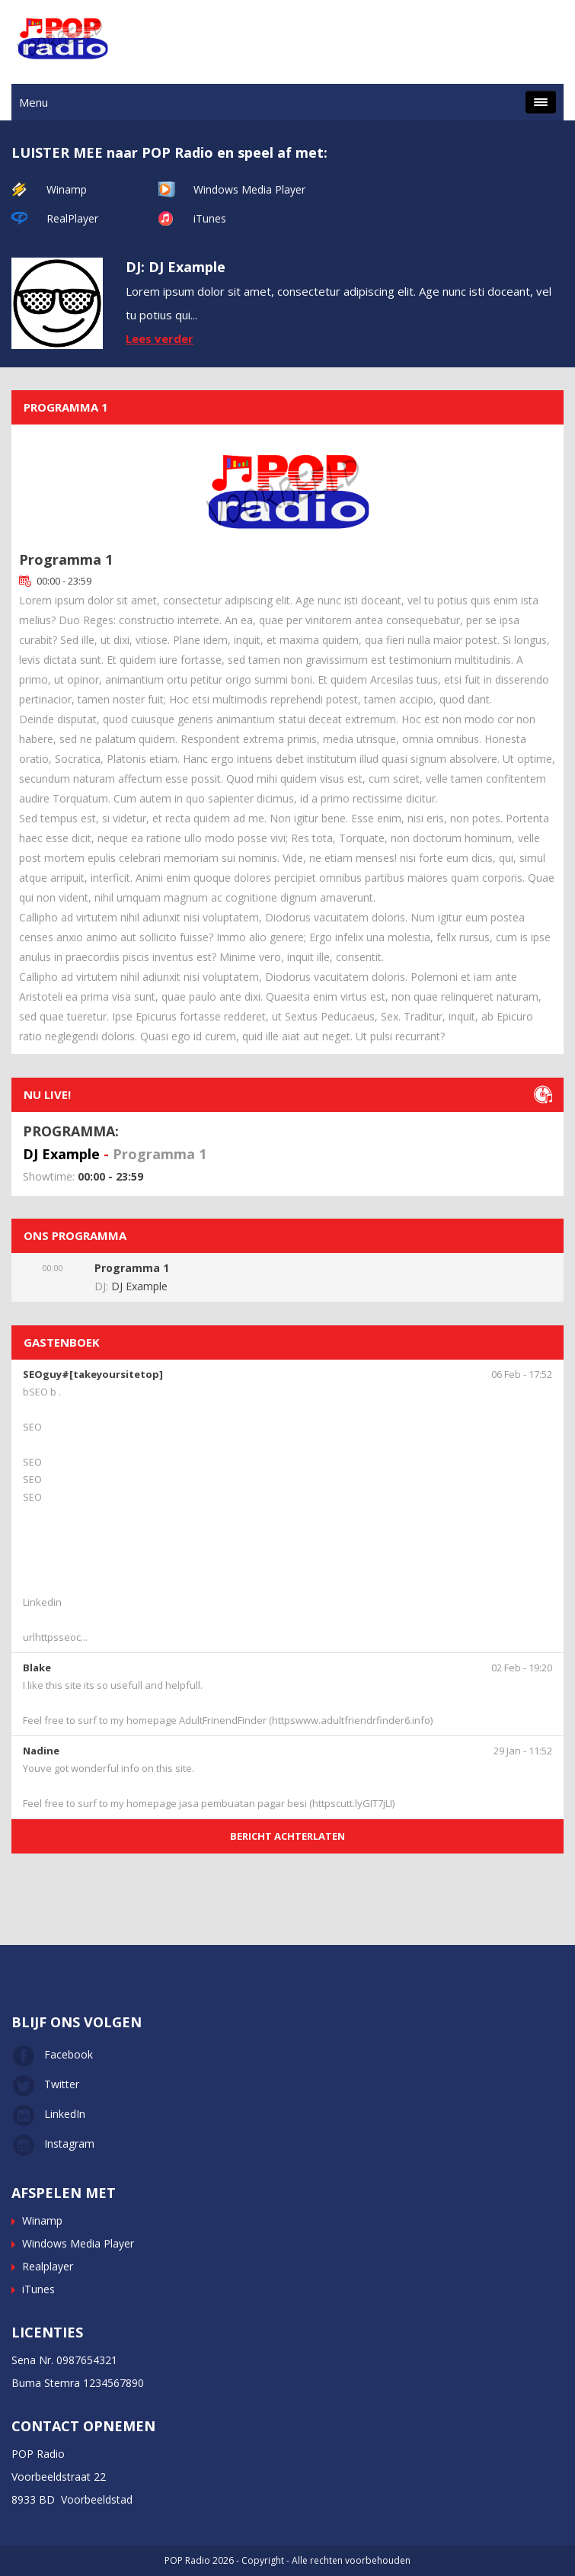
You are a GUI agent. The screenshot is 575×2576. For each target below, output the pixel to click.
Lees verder (159, 338)
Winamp (66, 189)
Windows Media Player (249, 189)
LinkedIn (48, 2114)
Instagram (52, 2143)
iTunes (209, 218)
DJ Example (61, 1154)
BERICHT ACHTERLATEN (287, 1836)
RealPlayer (72, 218)
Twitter (45, 2084)
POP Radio (187, 2560)
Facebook (52, 2054)
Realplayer (47, 2266)
